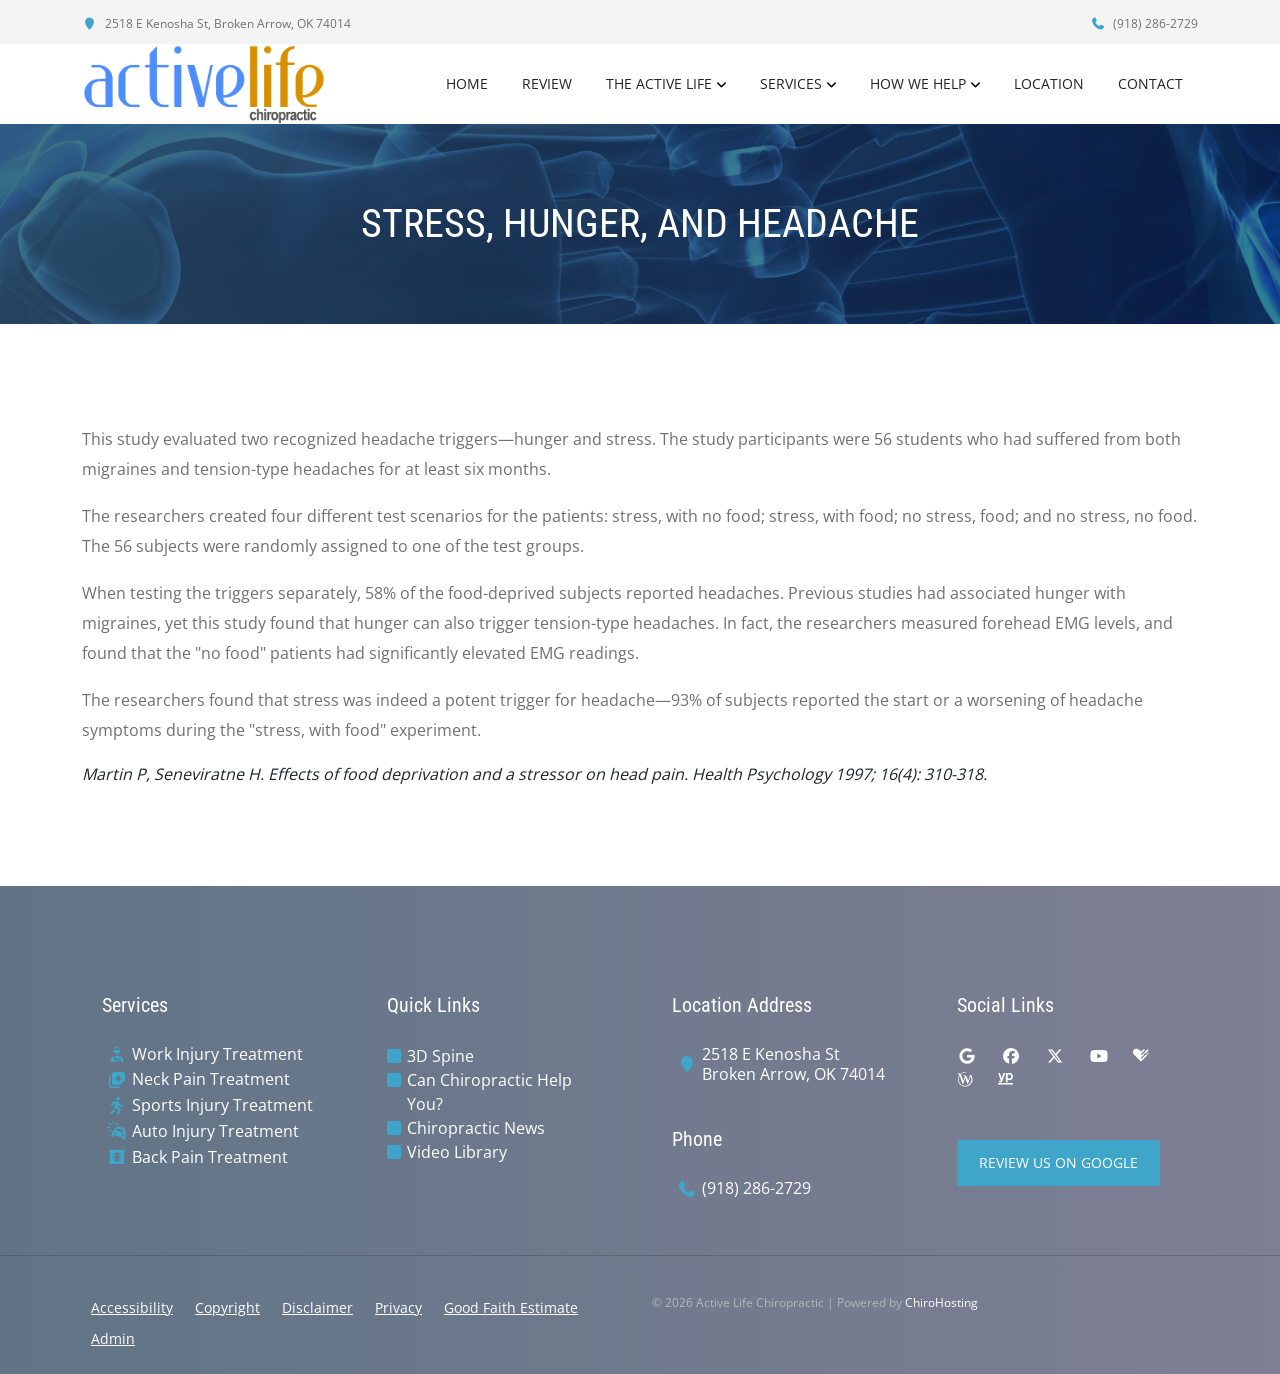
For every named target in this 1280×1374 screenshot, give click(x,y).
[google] (967, 1056)
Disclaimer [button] (317, 1307)
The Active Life (659, 83)
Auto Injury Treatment (215, 1131)
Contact (1150, 83)
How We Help (918, 83)
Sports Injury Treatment (222, 1105)
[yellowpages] (1005, 1080)
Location (1049, 83)
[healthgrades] (1141, 1056)
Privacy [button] (398, 1307)
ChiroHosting (941, 1302)
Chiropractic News (476, 1128)
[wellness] (965, 1080)
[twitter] (1055, 1056)
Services (791, 83)
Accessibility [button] (132, 1307)
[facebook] (1011, 1056)
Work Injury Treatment (217, 1054)
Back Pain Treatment (210, 1157)
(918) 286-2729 (1144, 23)
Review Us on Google (1058, 1162)
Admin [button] (113, 1338)
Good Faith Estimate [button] (511, 1307)
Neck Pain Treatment (211, 1079)
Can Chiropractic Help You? (489, 1092)
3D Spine (440, 1056)
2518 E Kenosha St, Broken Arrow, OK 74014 (216, 23)
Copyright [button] (227, 1307)
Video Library (457, 1152)
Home (467, 83)
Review (547, 83)
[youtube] (1099, 1056)
